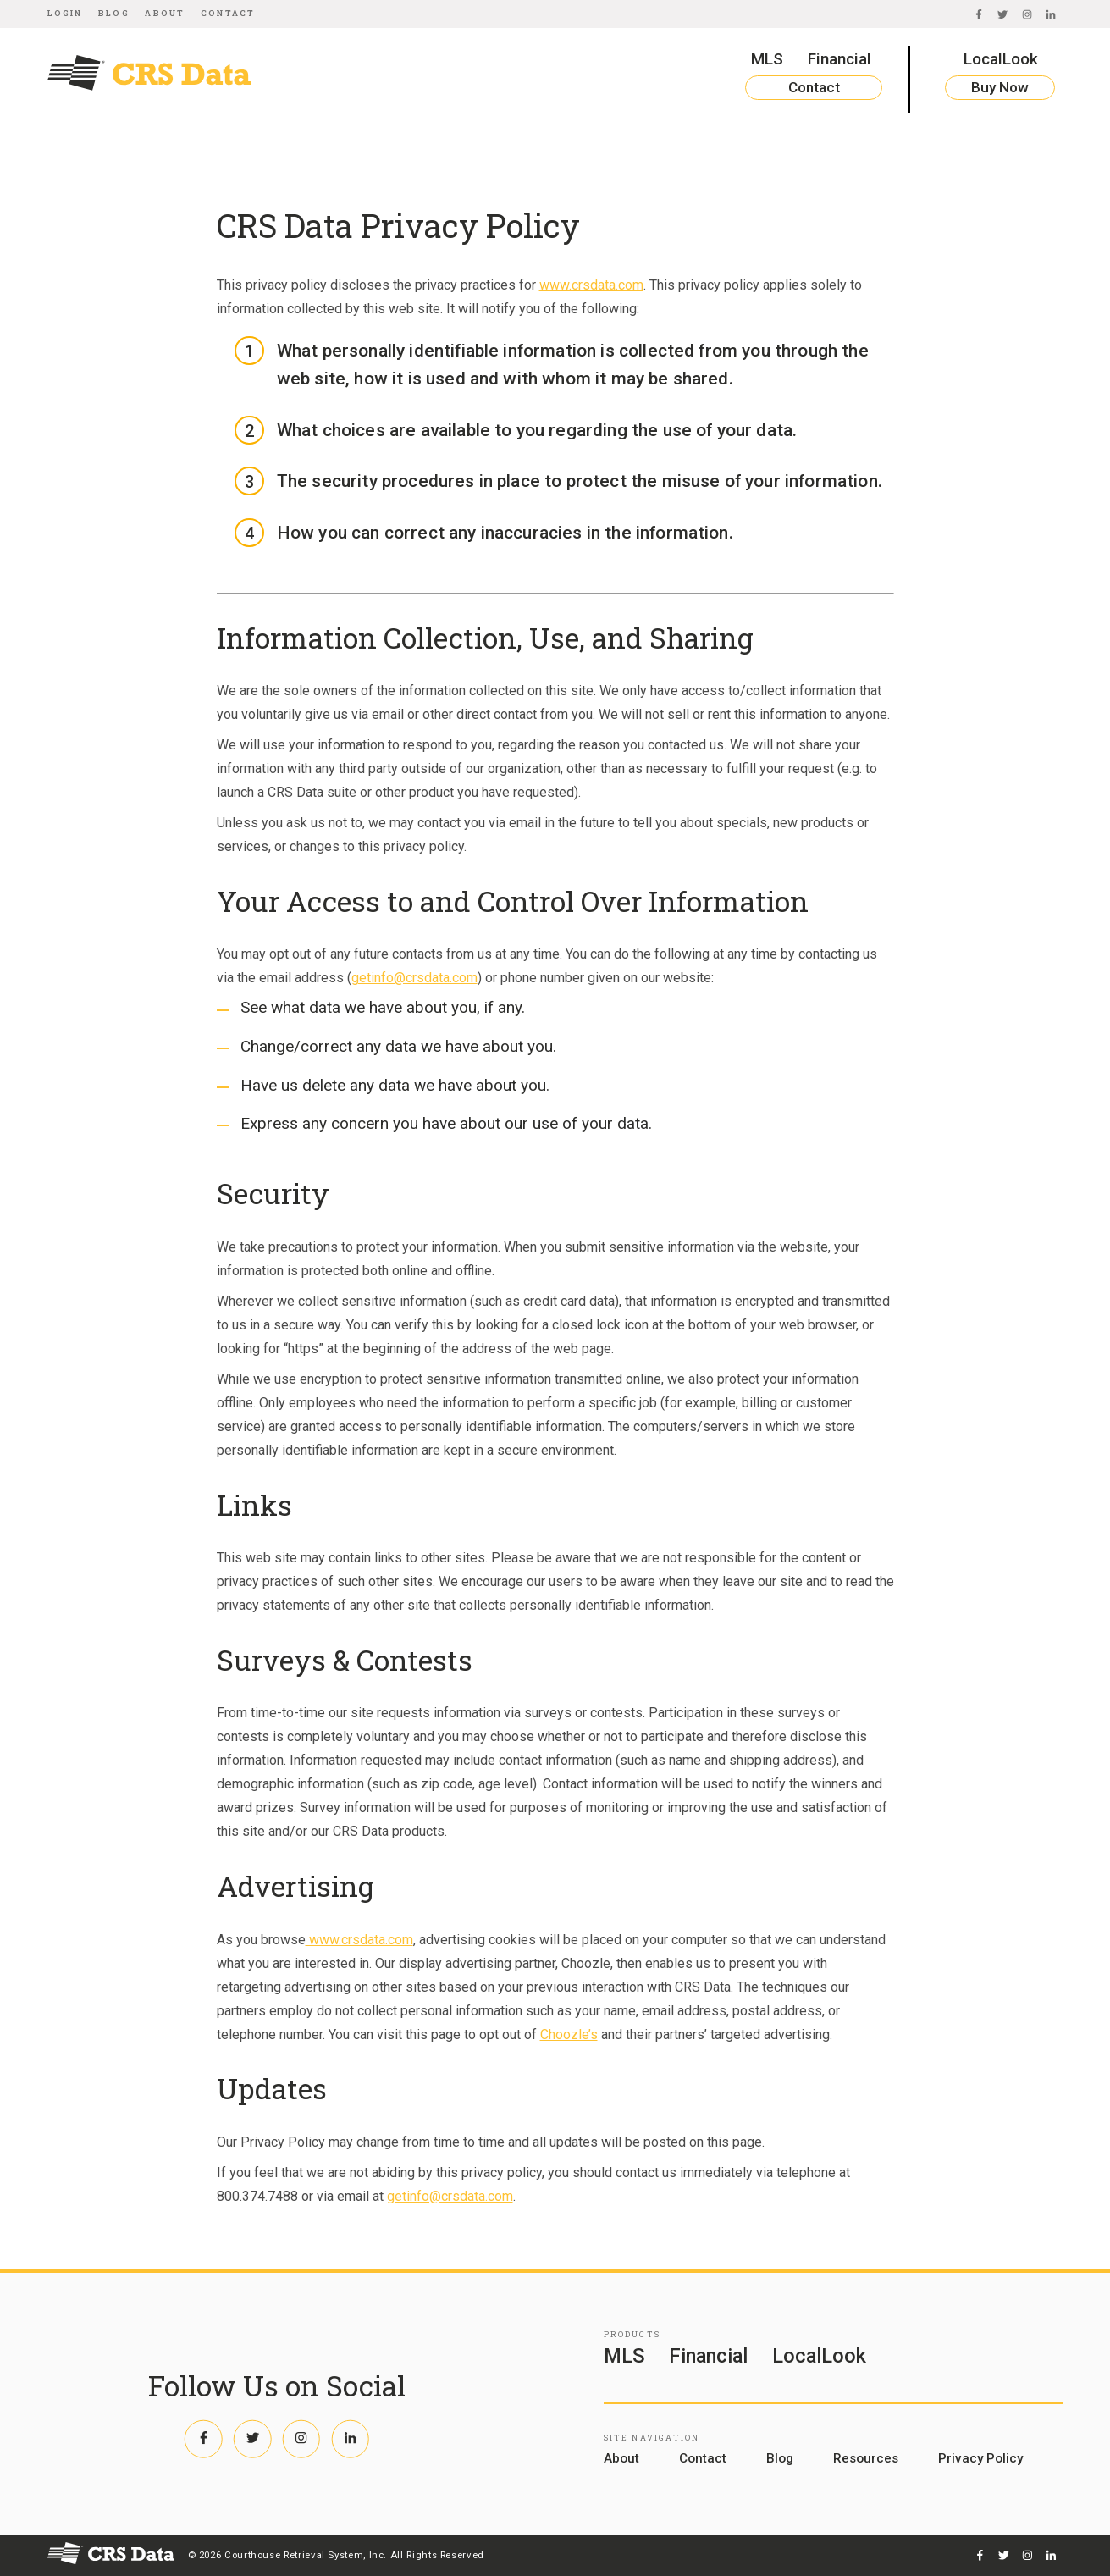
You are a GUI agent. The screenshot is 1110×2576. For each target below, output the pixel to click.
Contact (228, 13)
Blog (114, 13)
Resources (865, 2458)
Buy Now (1000, 87)
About (165, 13)
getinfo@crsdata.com (414, 978)
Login (65, 13)
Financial (839, 59)
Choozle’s (569, 2034)
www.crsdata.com (591, 285)
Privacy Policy (980, 2458)
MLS (767, 59)
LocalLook (1001, 59)
